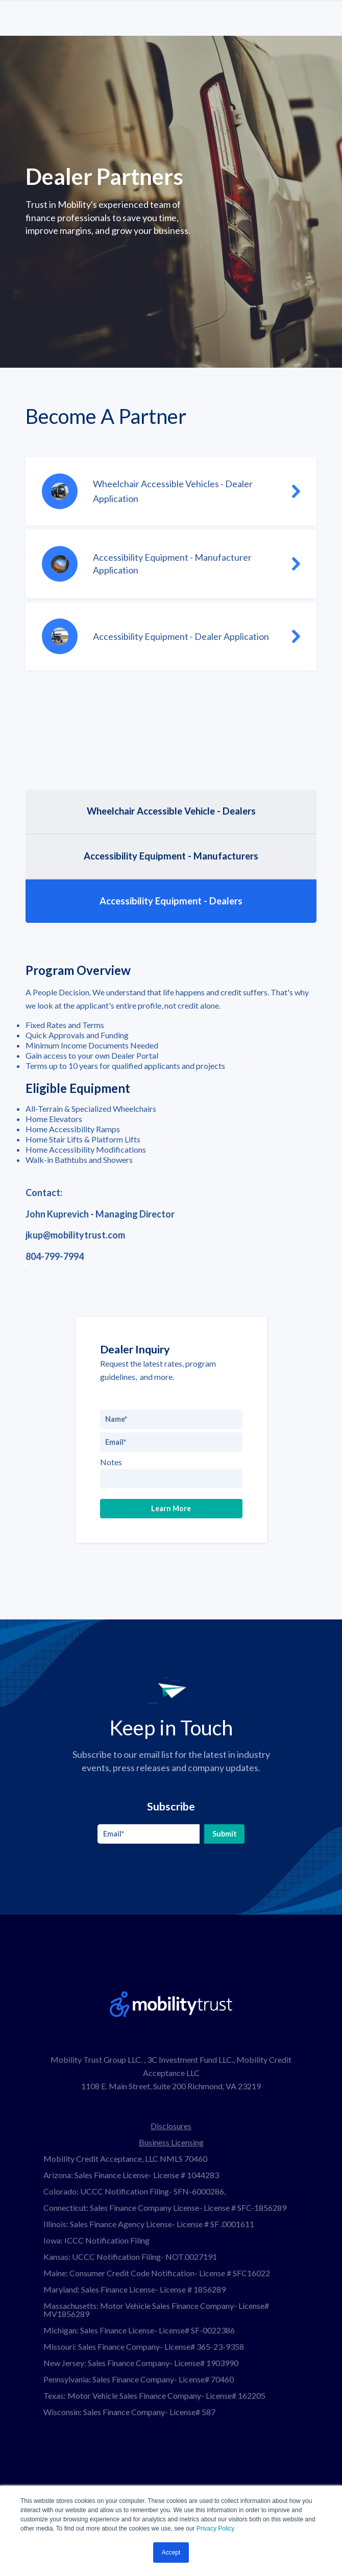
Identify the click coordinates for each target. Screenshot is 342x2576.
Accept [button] (171, 2552)
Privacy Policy (216, 2528)
